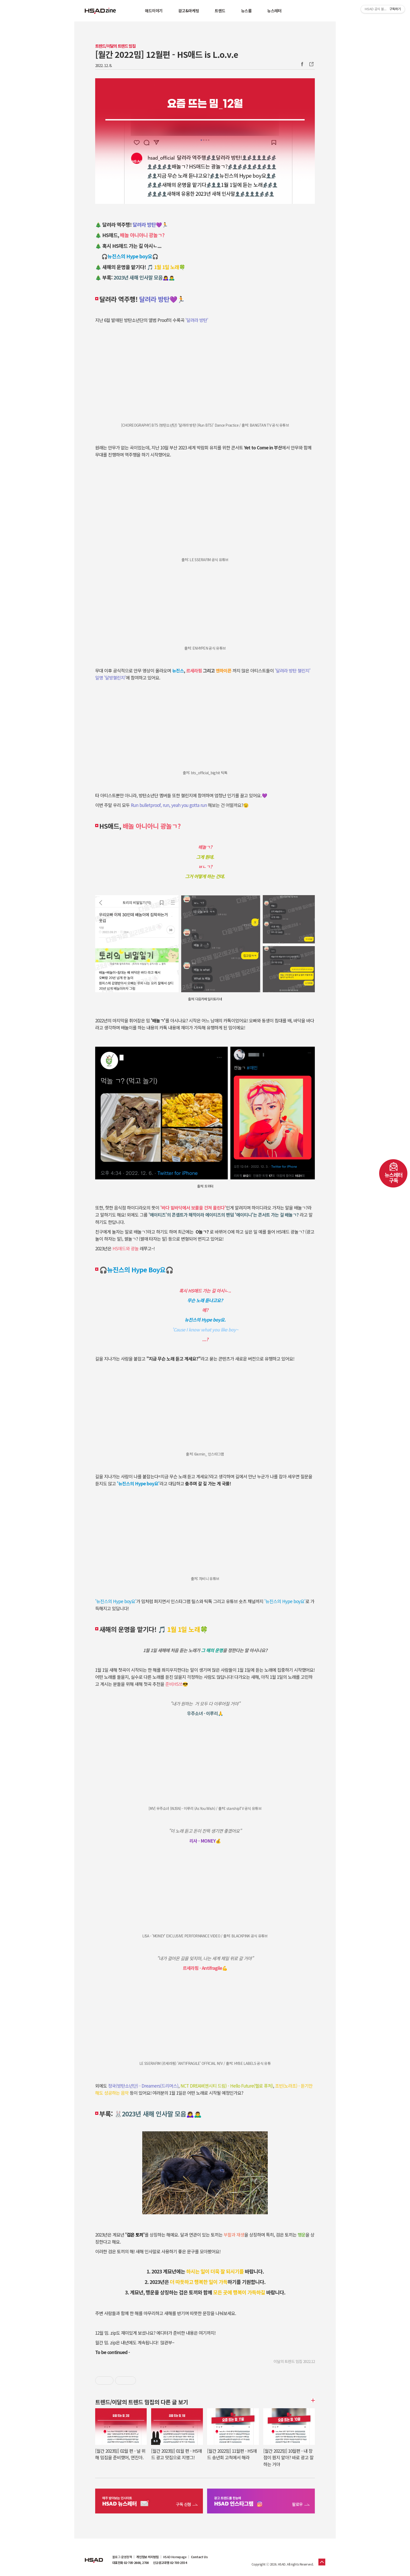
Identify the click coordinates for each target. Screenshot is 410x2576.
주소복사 (311, 64)
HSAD (94, 2556)
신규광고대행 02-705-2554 (170, 2562)
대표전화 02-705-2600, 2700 (130, 2562)
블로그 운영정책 (122, 2556)
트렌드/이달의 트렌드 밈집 (115, 46)
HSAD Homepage (174, 2556)
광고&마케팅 (188, 10)
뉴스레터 (274, 10)
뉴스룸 (246, 10)
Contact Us (199, 2556)
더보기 (312, 2400)
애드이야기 (154, 10)
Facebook (302, 64)
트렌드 (220, 10)
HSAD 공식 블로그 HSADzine (100, 11)
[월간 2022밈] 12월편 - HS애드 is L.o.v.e (166, 54)
